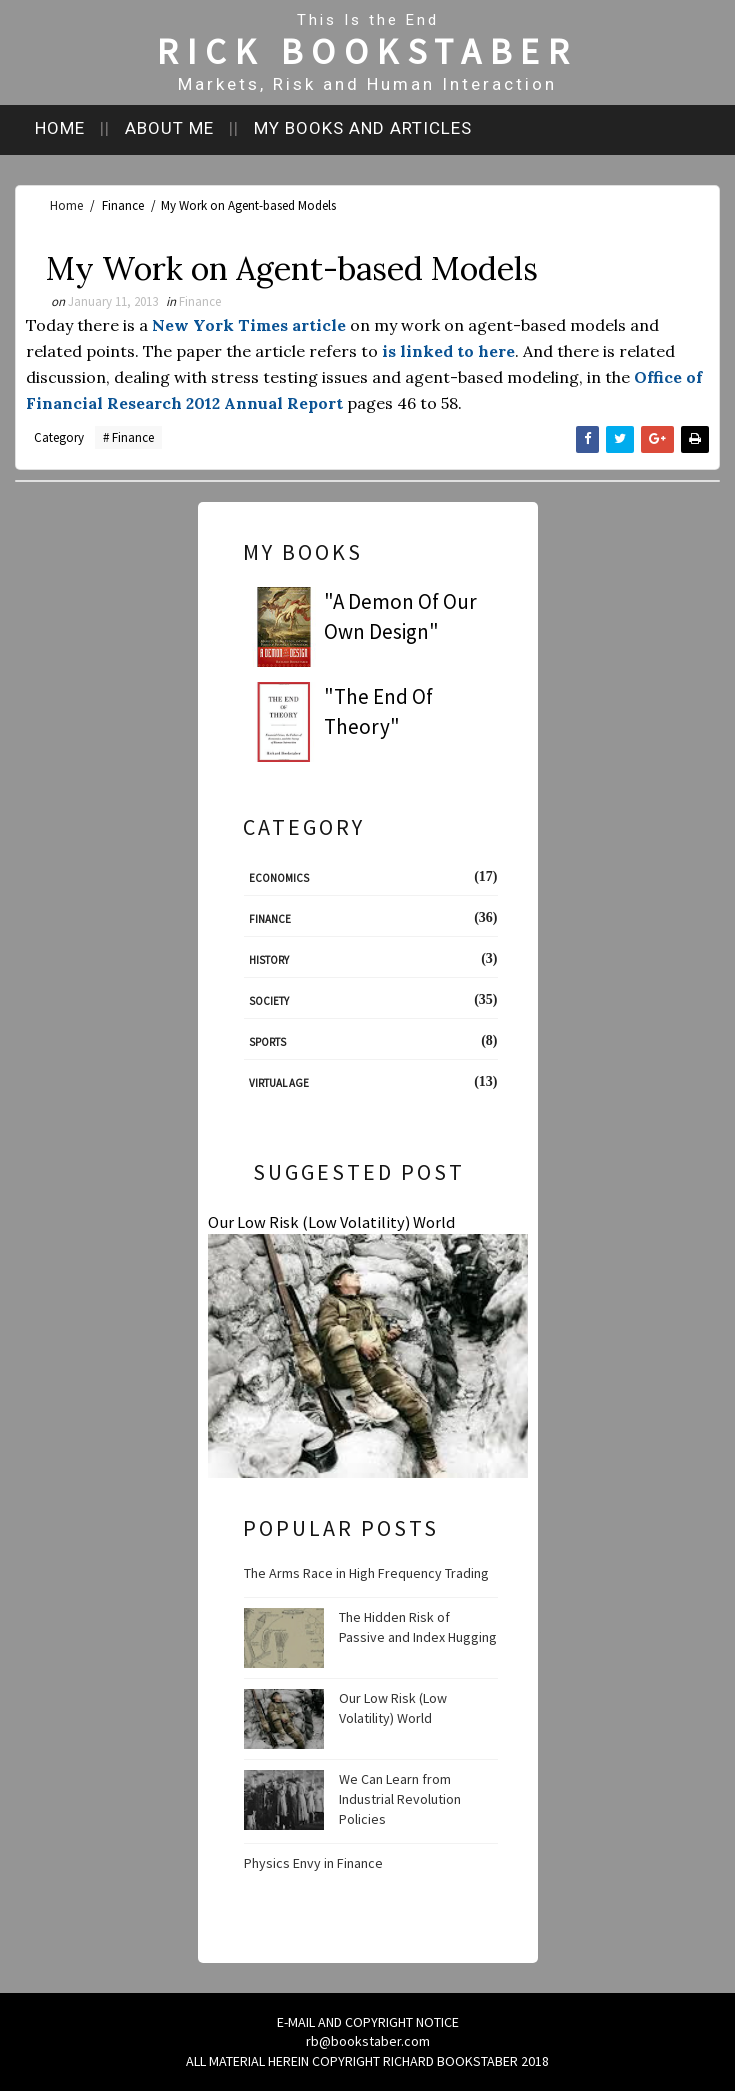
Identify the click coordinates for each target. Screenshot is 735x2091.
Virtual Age (279, 1083)
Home (60, 128)
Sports (267, 1042)
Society (269, 1001)
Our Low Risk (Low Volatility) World (331, 1222)
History (269, 960)
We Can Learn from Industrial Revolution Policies (400, 1798)
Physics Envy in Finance (313, 1863)
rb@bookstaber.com (368, 2041)
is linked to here (448, 351)
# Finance (128, 437)
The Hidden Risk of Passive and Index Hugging (418, 1627)
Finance (123, 205)
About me (169, 128)
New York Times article (249, 325)
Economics (279, 878)
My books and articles (363, 128)
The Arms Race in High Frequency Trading (366, 1573)
